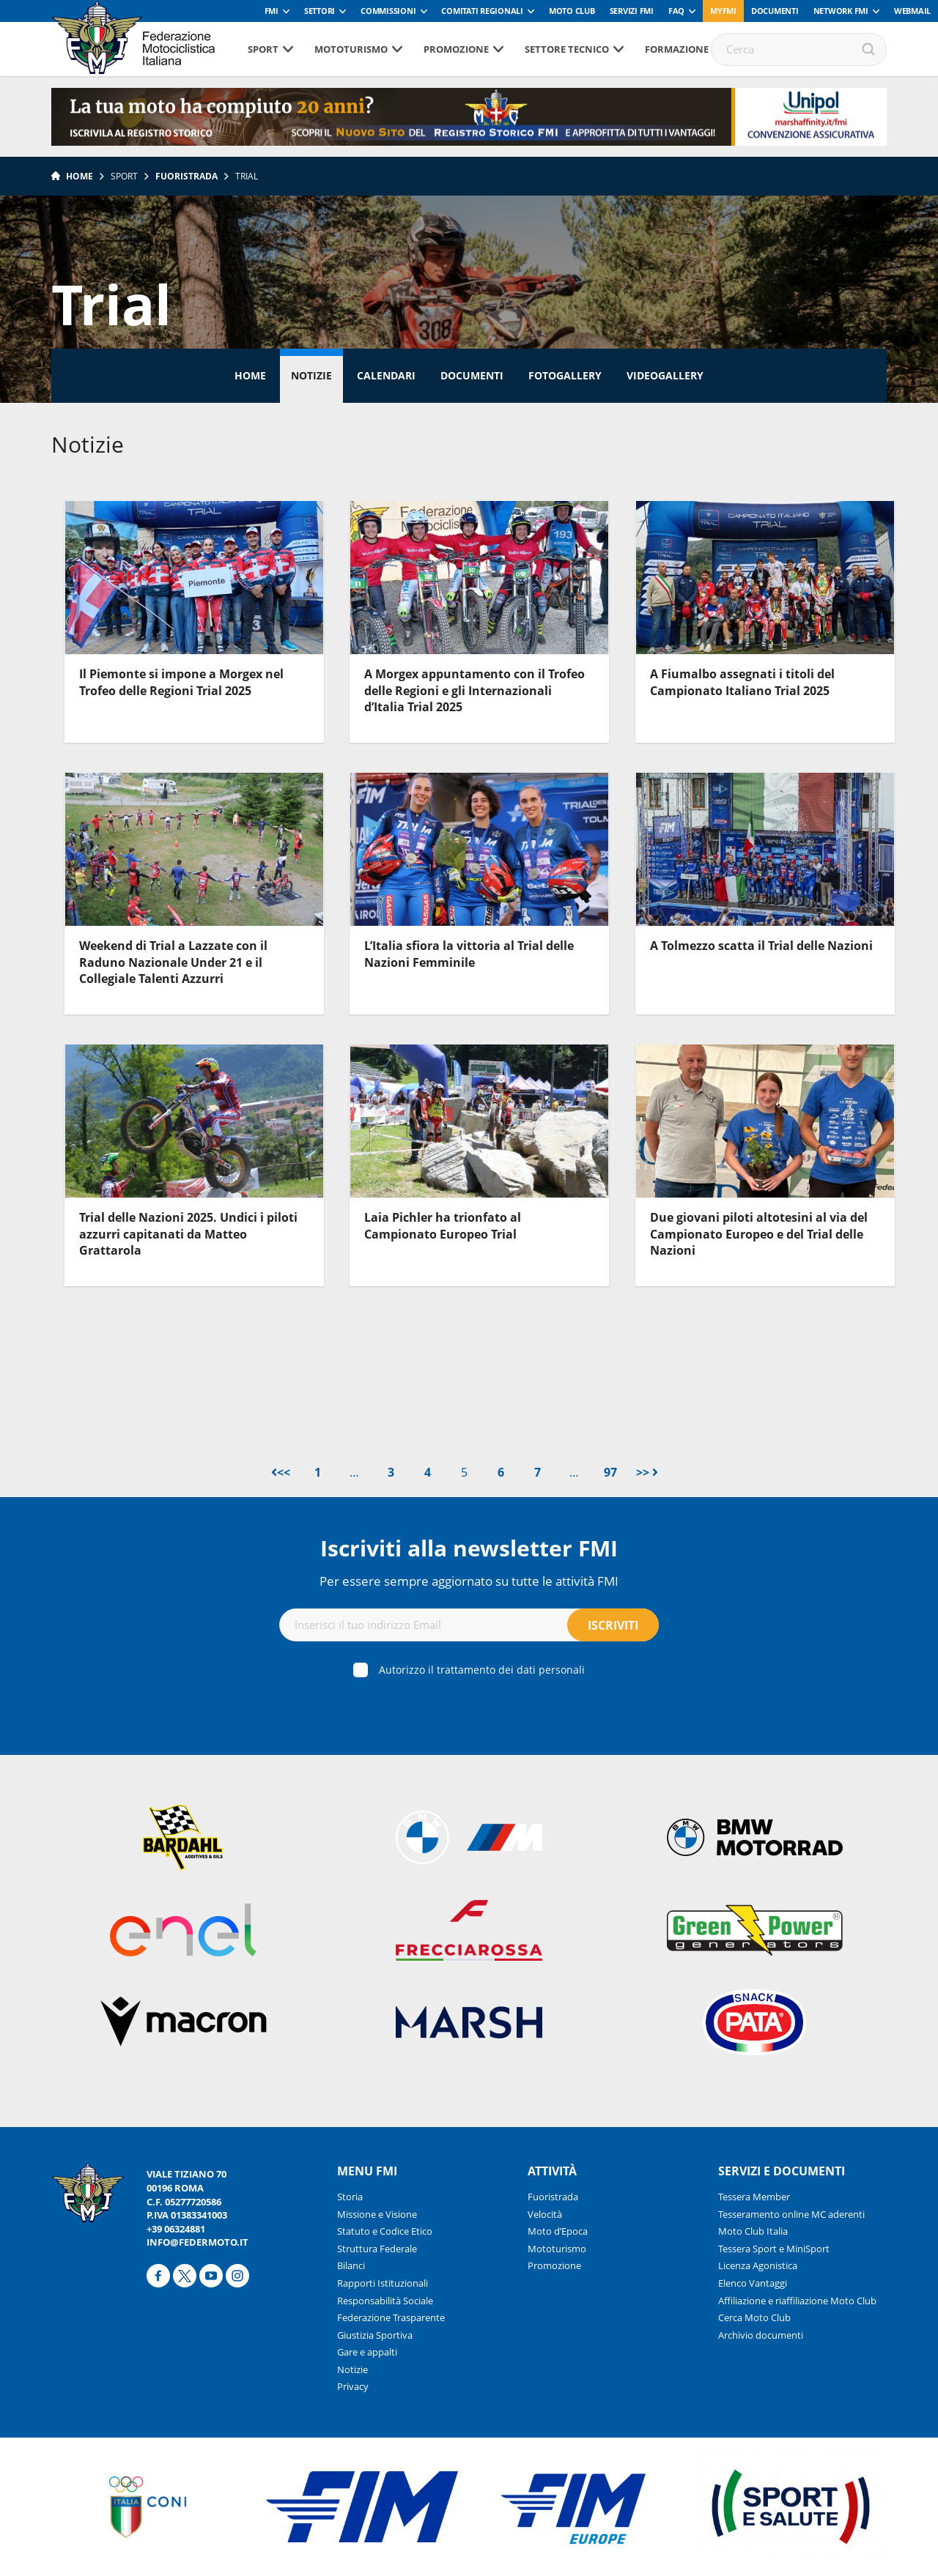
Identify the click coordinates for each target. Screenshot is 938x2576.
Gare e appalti (367, 2351)
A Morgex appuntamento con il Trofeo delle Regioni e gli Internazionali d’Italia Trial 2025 (474, 690)
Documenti (775, 10)
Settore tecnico (567, 49)
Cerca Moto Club (754, 2317)
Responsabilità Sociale (385, 2300)
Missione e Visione (377, 2214)
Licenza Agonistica (757, 2265)
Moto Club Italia (753, 2231)
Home (79, 176)
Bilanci (351, 2265)
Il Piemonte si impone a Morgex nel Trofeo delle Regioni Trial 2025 (181, 682)
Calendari (386, 375)
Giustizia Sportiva (375, 2335)
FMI (271, 10)
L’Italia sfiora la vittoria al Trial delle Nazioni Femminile (469, 954)
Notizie (311, 375)
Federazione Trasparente (391, 2317)
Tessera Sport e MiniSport (774, 2248)
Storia (350, 2196)
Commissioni (388, 10)
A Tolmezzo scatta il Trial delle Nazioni (761, 946)
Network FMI (840, 10)
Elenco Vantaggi (752, 2283)
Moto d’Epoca (558, 2231)
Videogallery (665, 375)
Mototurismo (351, 49)
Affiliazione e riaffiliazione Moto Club (797, 2300)
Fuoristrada (186, 176)
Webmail (912, 10)
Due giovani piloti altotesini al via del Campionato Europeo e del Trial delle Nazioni (759, 1233)
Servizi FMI (632, 10)
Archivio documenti (760, 2335)
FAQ (676, 10)
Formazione (677, 49)
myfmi (723, 10)
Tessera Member (754, 2196)
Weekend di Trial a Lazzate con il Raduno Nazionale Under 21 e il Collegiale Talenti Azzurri (173, 962)
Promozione (456, 49)
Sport (263, 49)
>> (647, 1472)
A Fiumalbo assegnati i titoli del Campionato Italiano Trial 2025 (742, 682)
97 (610, 1472)
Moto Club (572, 10)
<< (280, 1472)
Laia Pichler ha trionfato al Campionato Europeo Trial (442, 1225)
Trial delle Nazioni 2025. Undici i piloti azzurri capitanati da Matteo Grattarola (188, 1233)
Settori (319, 10)
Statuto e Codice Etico (384, 2231)
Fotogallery (565, 375)
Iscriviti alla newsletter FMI (469, 1548)
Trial (246, 176)
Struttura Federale (377, 2248)
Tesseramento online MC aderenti (791, 2214)
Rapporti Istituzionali (382, 2283)
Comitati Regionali (482, 10)
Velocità (545, 2214)
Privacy (353, 2386)
